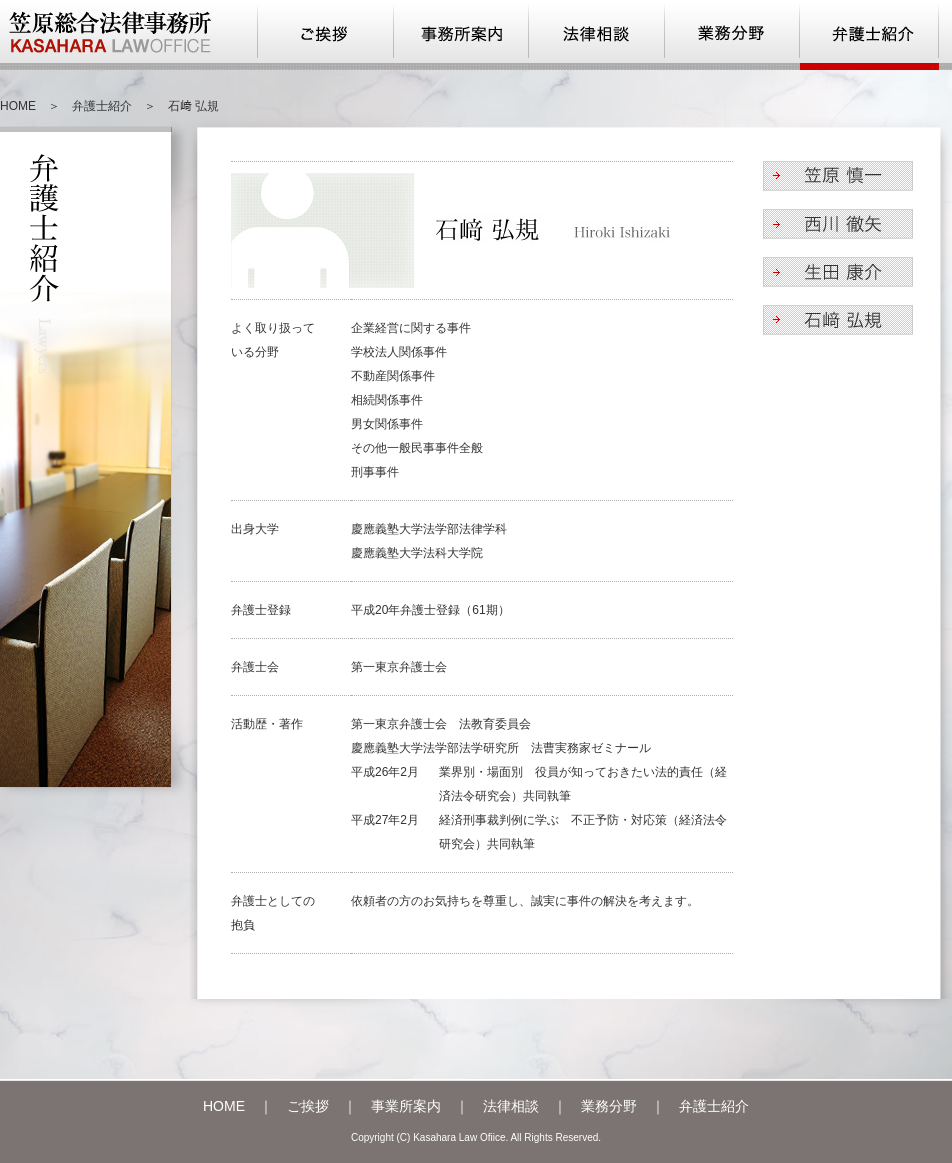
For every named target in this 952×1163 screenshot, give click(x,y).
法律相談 (511, 1106)
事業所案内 (406, 1106)
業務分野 (609, 1106)
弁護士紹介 (102, 106)
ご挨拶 (308, 1106)
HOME (18, 106)
